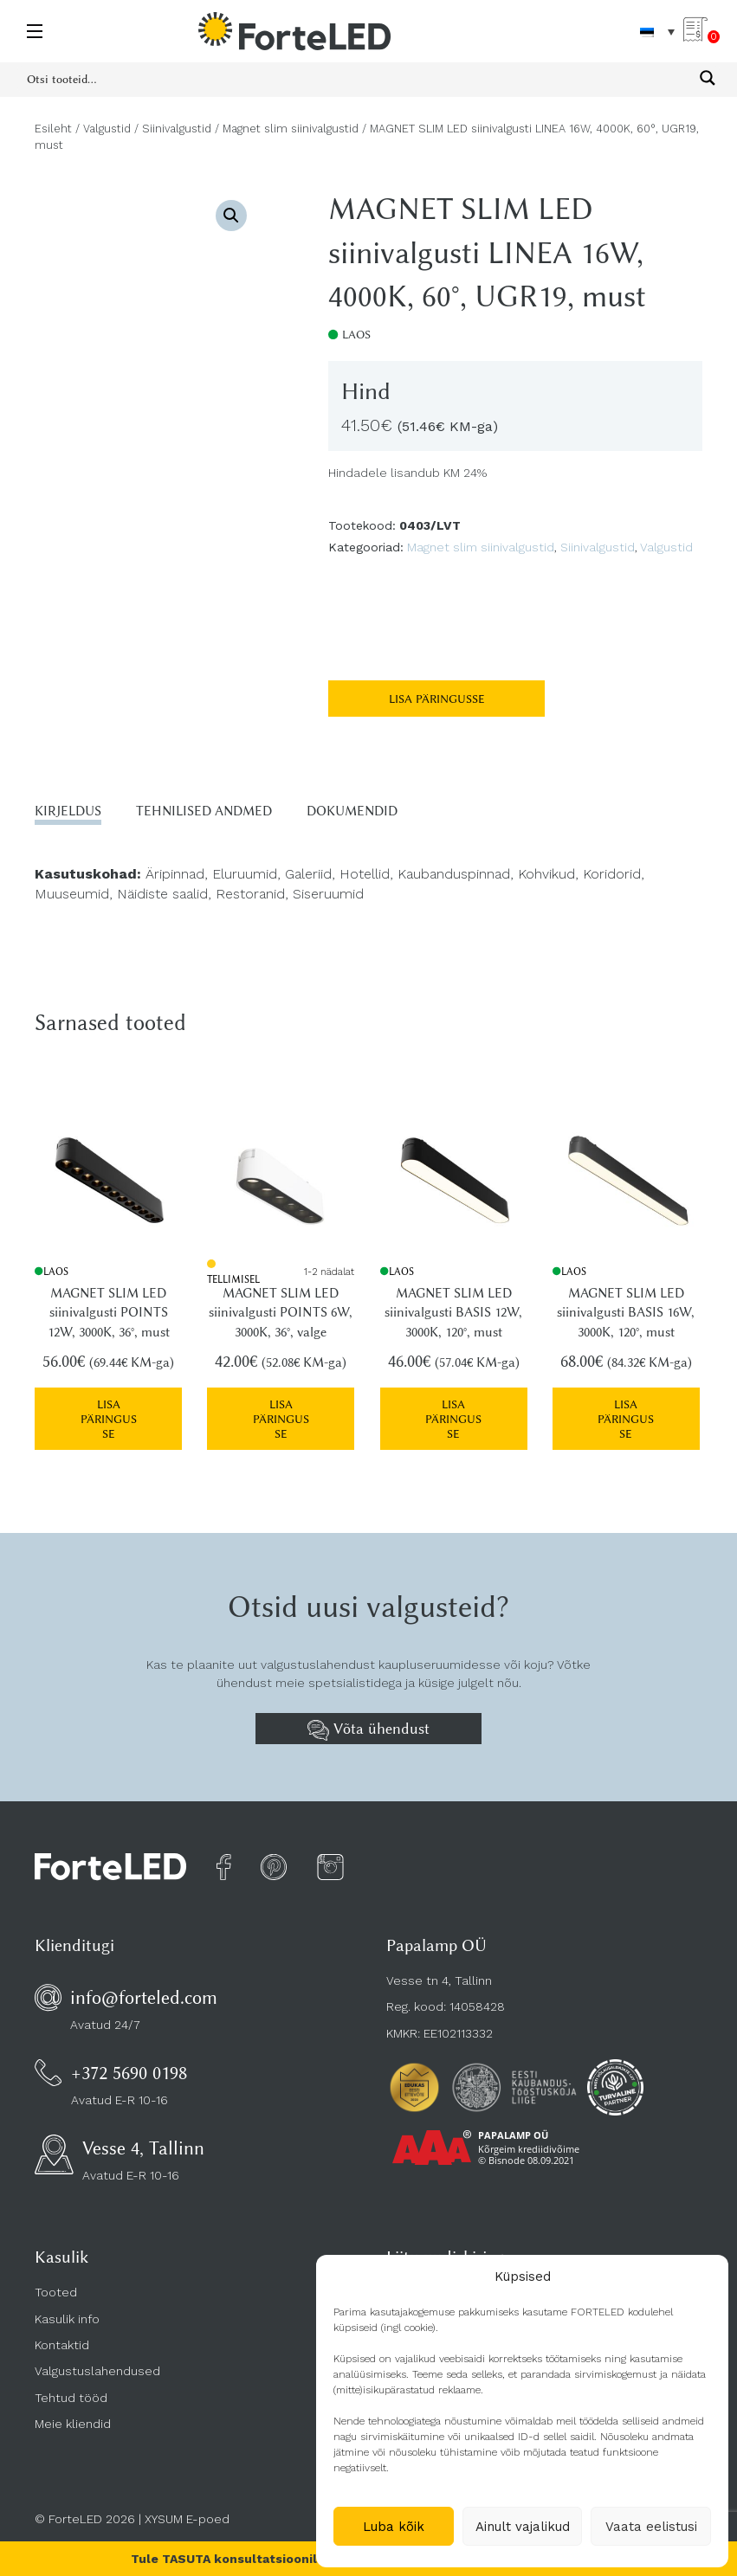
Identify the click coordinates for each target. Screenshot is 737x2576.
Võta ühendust (368, 1726)
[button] (231, 215)
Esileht (53, 128)
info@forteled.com (143, 1993)
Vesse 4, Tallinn (143, 2144)
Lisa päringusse (437, 698)
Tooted (56, 2289)
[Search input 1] (357, 78)
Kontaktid (62, 2340)
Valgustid (107, 128)
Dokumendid (352, 811)
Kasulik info (67, 2315)
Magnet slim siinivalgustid (291, 128)
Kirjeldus (68, 811)
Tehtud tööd (71, 2393)
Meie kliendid (73, 2419)
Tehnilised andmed (204, 811)
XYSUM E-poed (187, 2515)
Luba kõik (393, 2526)
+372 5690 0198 (129, 2068)
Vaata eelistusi (651, 2526)
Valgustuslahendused (97, 2367)
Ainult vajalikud (522, 2526)
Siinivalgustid (176, 128)
